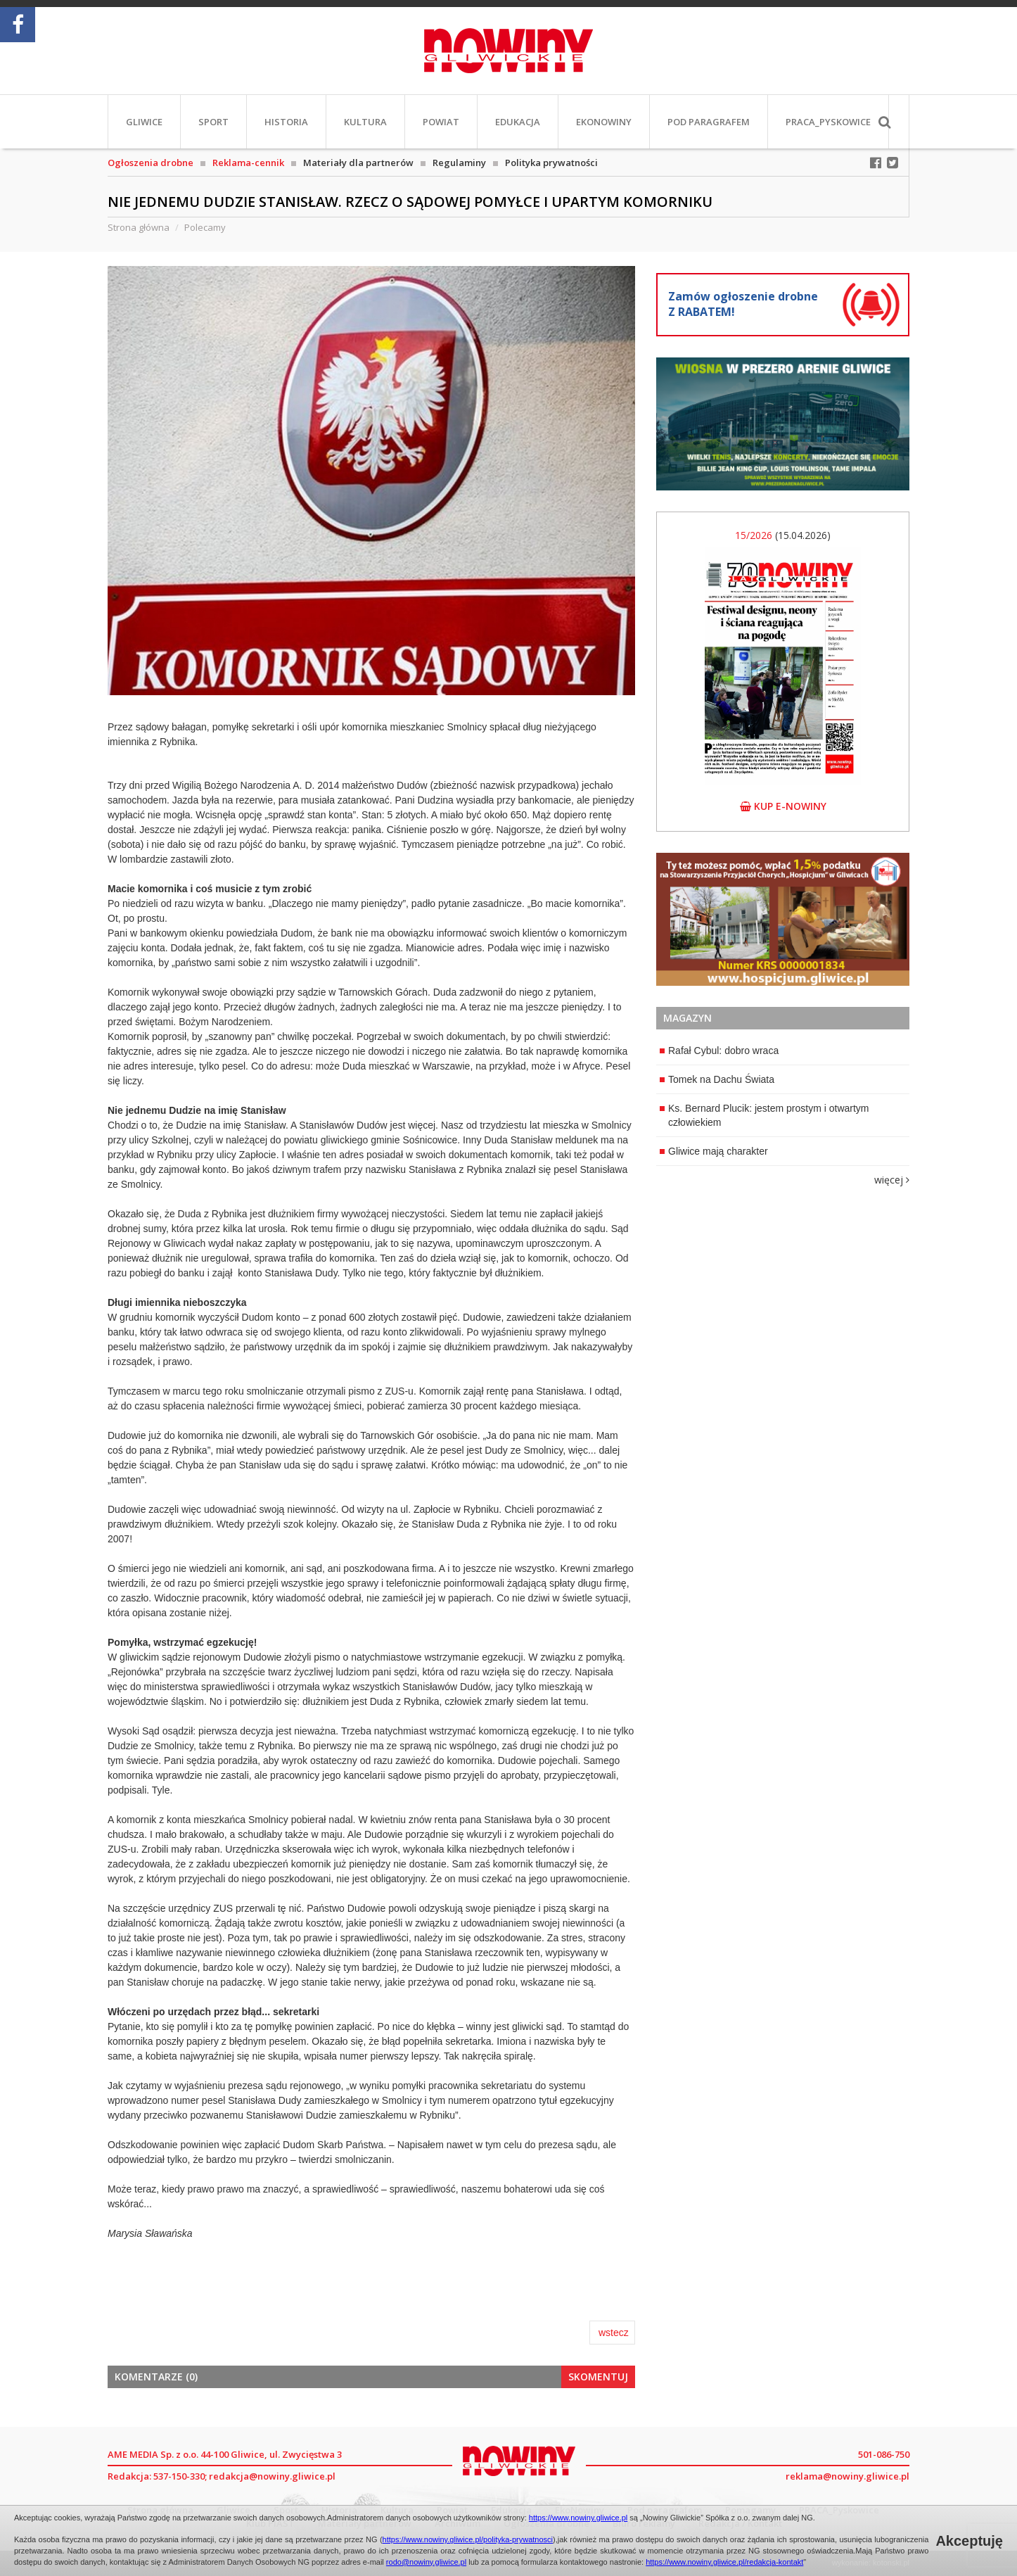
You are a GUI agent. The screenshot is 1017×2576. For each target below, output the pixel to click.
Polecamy (205, 227)
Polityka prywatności (551, 162)
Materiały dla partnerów (358, 162)
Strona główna (139, 227)
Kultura (365, 121)
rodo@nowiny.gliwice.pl (426, 2562)
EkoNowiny (604, 121)
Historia (286, 121)
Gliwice (144, 121)
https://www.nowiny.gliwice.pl (578, 2517)
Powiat (441, 121)
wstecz (614, 2332)
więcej (891, 1179)
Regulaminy (459, 162)
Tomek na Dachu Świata (717, 1079)
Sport (213, 121)
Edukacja (517, 121)
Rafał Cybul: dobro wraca (719, 1050)
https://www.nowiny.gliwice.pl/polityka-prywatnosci (468, 2539)
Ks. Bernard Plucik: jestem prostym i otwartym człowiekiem (764, 1115)
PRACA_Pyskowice (828, 121)
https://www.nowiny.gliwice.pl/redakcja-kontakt (724, 2562)
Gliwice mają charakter (714, 1151)
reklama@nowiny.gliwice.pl (847, 2476)
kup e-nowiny (783, 806)
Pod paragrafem (708, 121)
